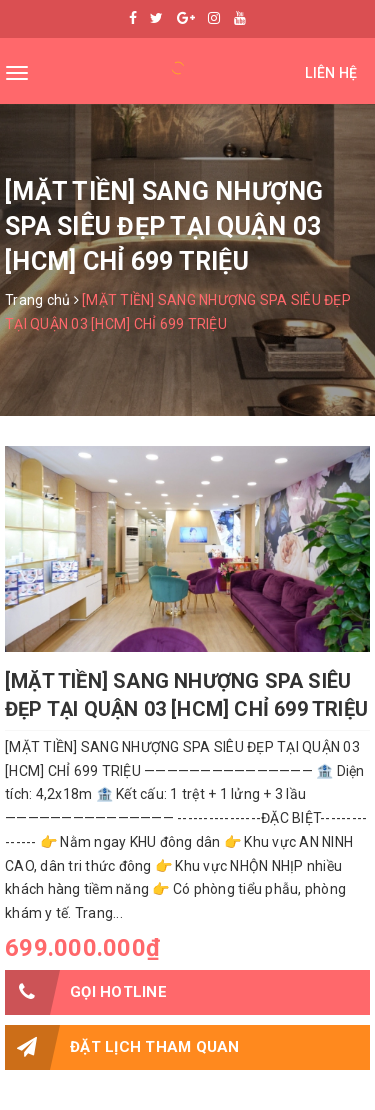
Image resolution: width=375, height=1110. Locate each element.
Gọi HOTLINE (86, 992)
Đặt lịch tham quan (122, 1047)
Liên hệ (331, 73)
